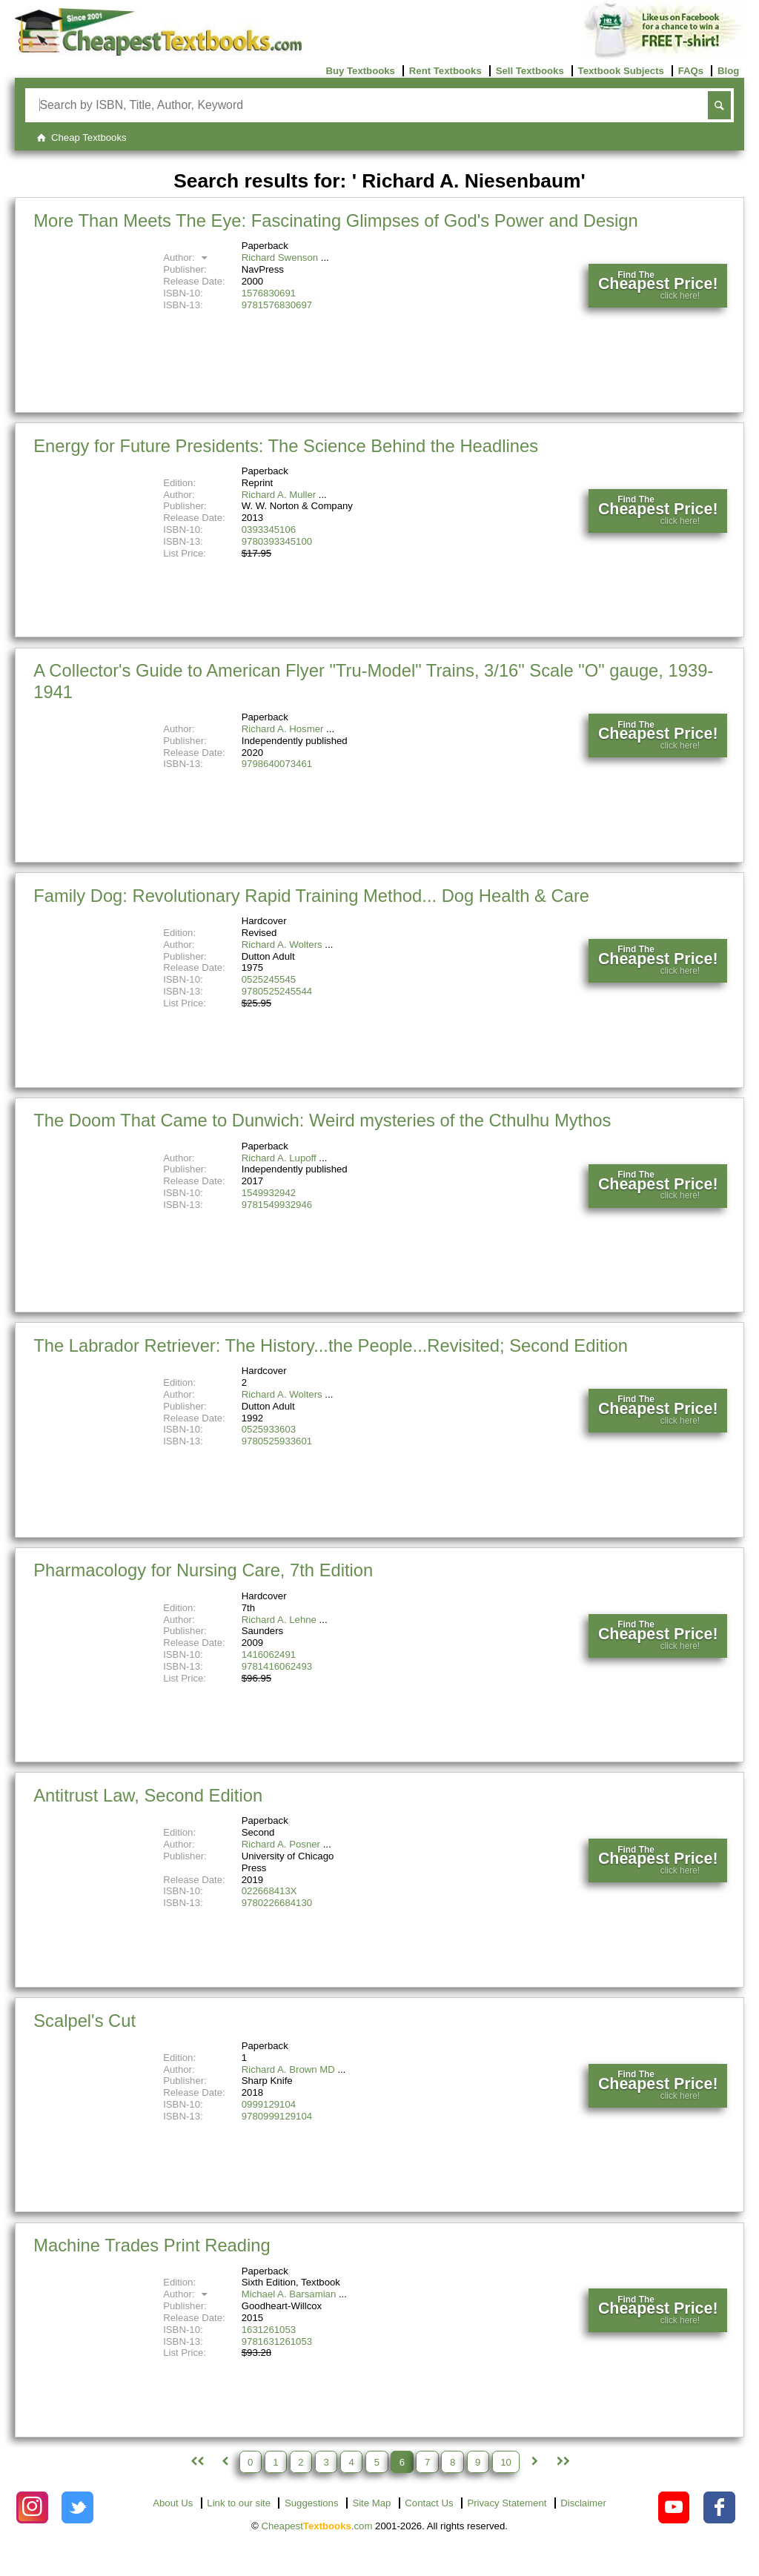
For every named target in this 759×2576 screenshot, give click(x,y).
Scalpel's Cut (84, 2021)
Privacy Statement (506, 2503)
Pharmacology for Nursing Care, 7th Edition (203, 1570)
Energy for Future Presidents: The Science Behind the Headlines (285, 446)
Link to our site (239, 2503)
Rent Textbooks (445, 70)
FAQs (690, 70)
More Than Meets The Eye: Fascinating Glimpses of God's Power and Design (335, 220)
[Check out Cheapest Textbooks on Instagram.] (32, 2507)
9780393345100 (277, 541)
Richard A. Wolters (282, 944)
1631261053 (269, 2329)
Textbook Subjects (621, 70)
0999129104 (269, 2104)
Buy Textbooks (360, 70)
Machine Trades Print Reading (151, 2245)
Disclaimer (583, 2503)
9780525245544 (277, 991)
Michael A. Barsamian (289, 2294)
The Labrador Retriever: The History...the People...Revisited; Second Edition (330, 1345)
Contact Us (429, 2503)
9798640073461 (277, 763)
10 (505, 2461)
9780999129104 (277, 2116)
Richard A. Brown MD (288, 2069)
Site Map (371, 2503)
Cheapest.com (316, 2526)
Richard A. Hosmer (283, 728)
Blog (728, 70)
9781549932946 (277, 1204)
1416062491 (269, 1654)
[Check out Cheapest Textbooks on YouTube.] (674, 2507)
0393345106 (269, 529)
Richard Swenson (280, 257)
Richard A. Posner (281, 1844)
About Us (173, 2503)
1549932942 (269, 1192)
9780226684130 (277, 1902)
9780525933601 (277, 1441)
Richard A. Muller (279, 494)
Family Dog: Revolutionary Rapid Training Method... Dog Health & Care (311, 896)
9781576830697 (277, 305)
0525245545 (269, 979)
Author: (187, 257)
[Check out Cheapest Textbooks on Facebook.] (719, 2507)
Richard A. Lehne (279, 1619)
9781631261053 (277, 2341)
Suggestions (312, 2503)
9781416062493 (277, 1666)
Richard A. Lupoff (279, 1157)
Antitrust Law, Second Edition (147, 1795)
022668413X (269, 1890)
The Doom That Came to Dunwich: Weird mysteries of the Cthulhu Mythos (322, 1120)
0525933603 (269, 1429)
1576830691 (269, 293)
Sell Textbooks (530, 70)
